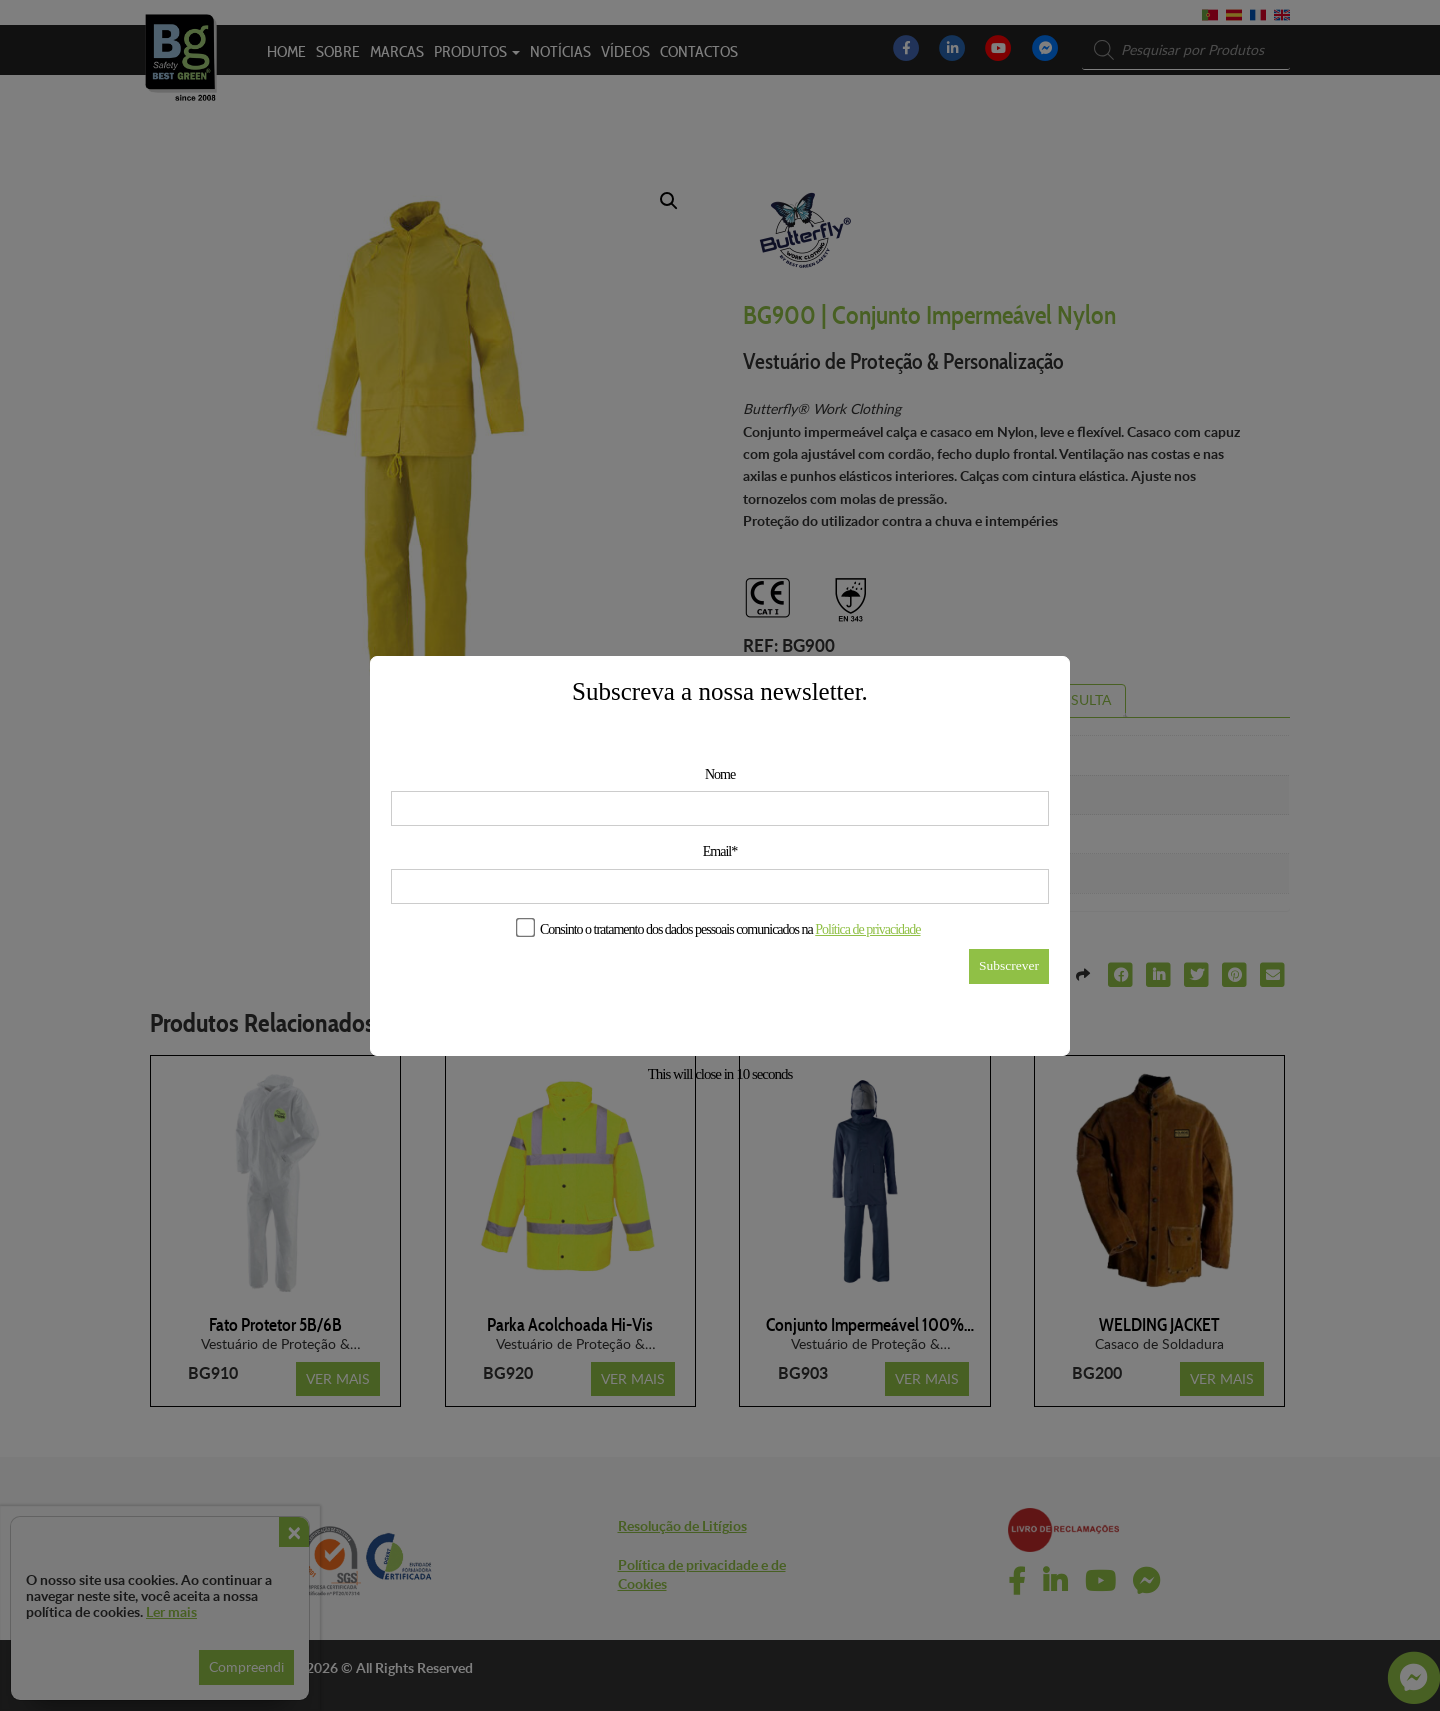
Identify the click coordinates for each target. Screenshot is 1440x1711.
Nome (720, 774)
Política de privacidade (867, 929)
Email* (720, 851)
